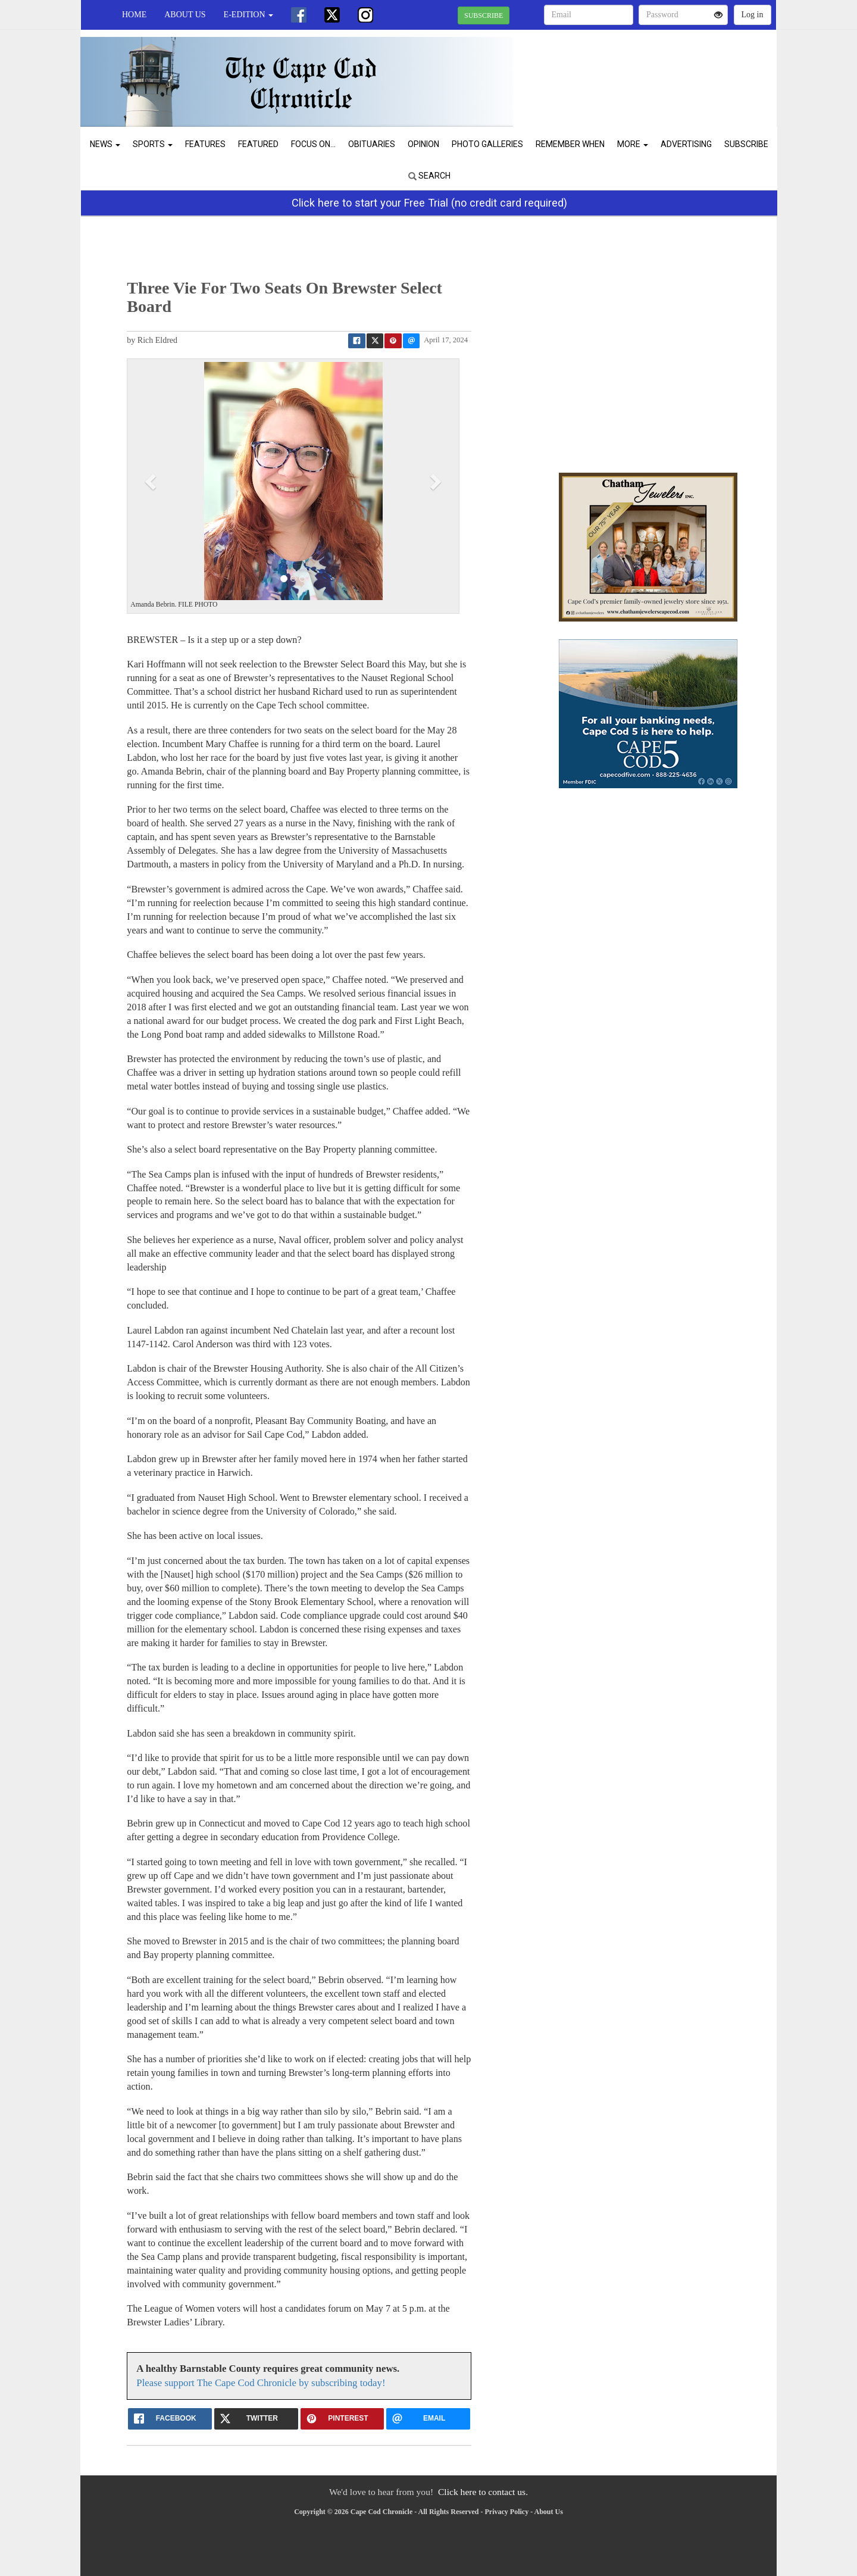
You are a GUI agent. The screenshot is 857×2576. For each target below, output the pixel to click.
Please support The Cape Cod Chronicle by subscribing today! (260, 2382)
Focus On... (313, 144)
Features (205, 144)
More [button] (632, 144)
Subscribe (746, 144)
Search (429, 175)
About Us (184, 14)
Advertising (686, 144)
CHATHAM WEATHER (667, 71)
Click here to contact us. (483, 2492)
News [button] (105, 144)
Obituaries (371, 144)
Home (134, 14)
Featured (258, 144)
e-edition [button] (248, 14)
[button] (152, 481)
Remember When (570, 144)
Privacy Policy (507, 2512)
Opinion (423, 144)
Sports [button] (153, 144)
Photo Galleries (487, 144)
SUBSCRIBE (483, 15)
